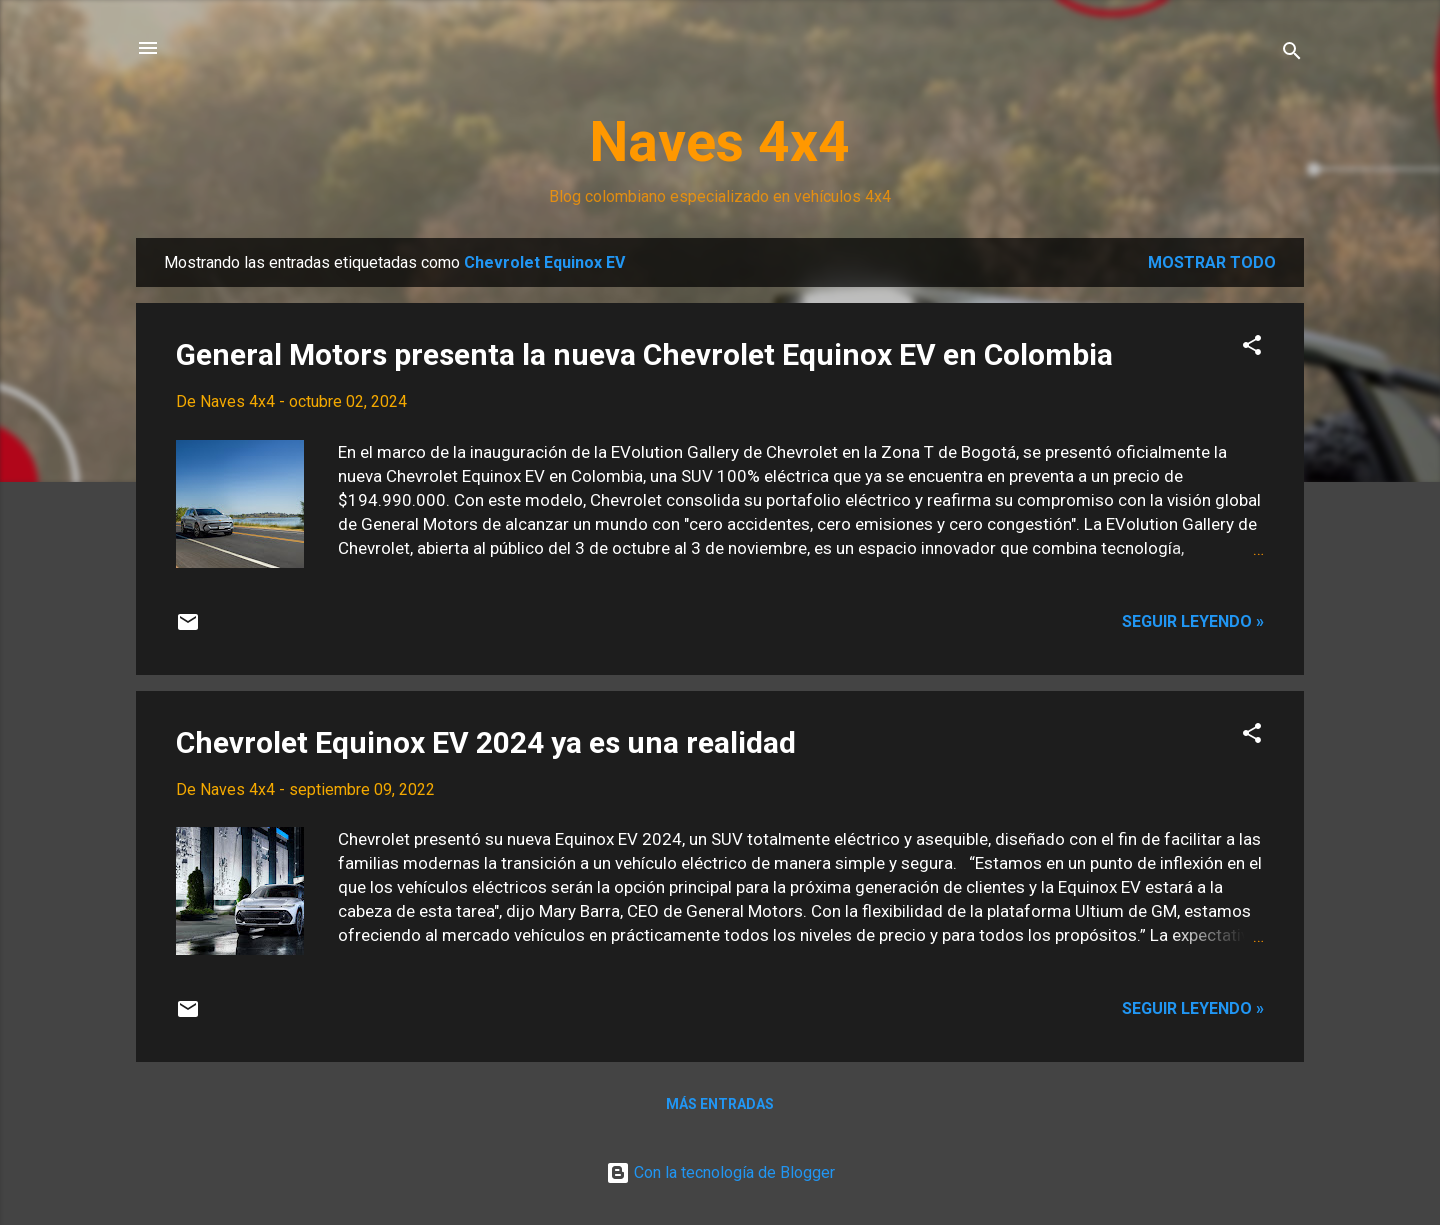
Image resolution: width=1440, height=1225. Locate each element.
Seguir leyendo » (1193, 621)
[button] (1252, 348)
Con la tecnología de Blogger (720, 1172)
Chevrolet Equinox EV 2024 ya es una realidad (486, 742)
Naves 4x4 (720, 142)
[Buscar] (1292, 54)
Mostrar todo (1212, 262)
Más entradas (720, 1104)
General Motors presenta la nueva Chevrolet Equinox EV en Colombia (644, 354)
